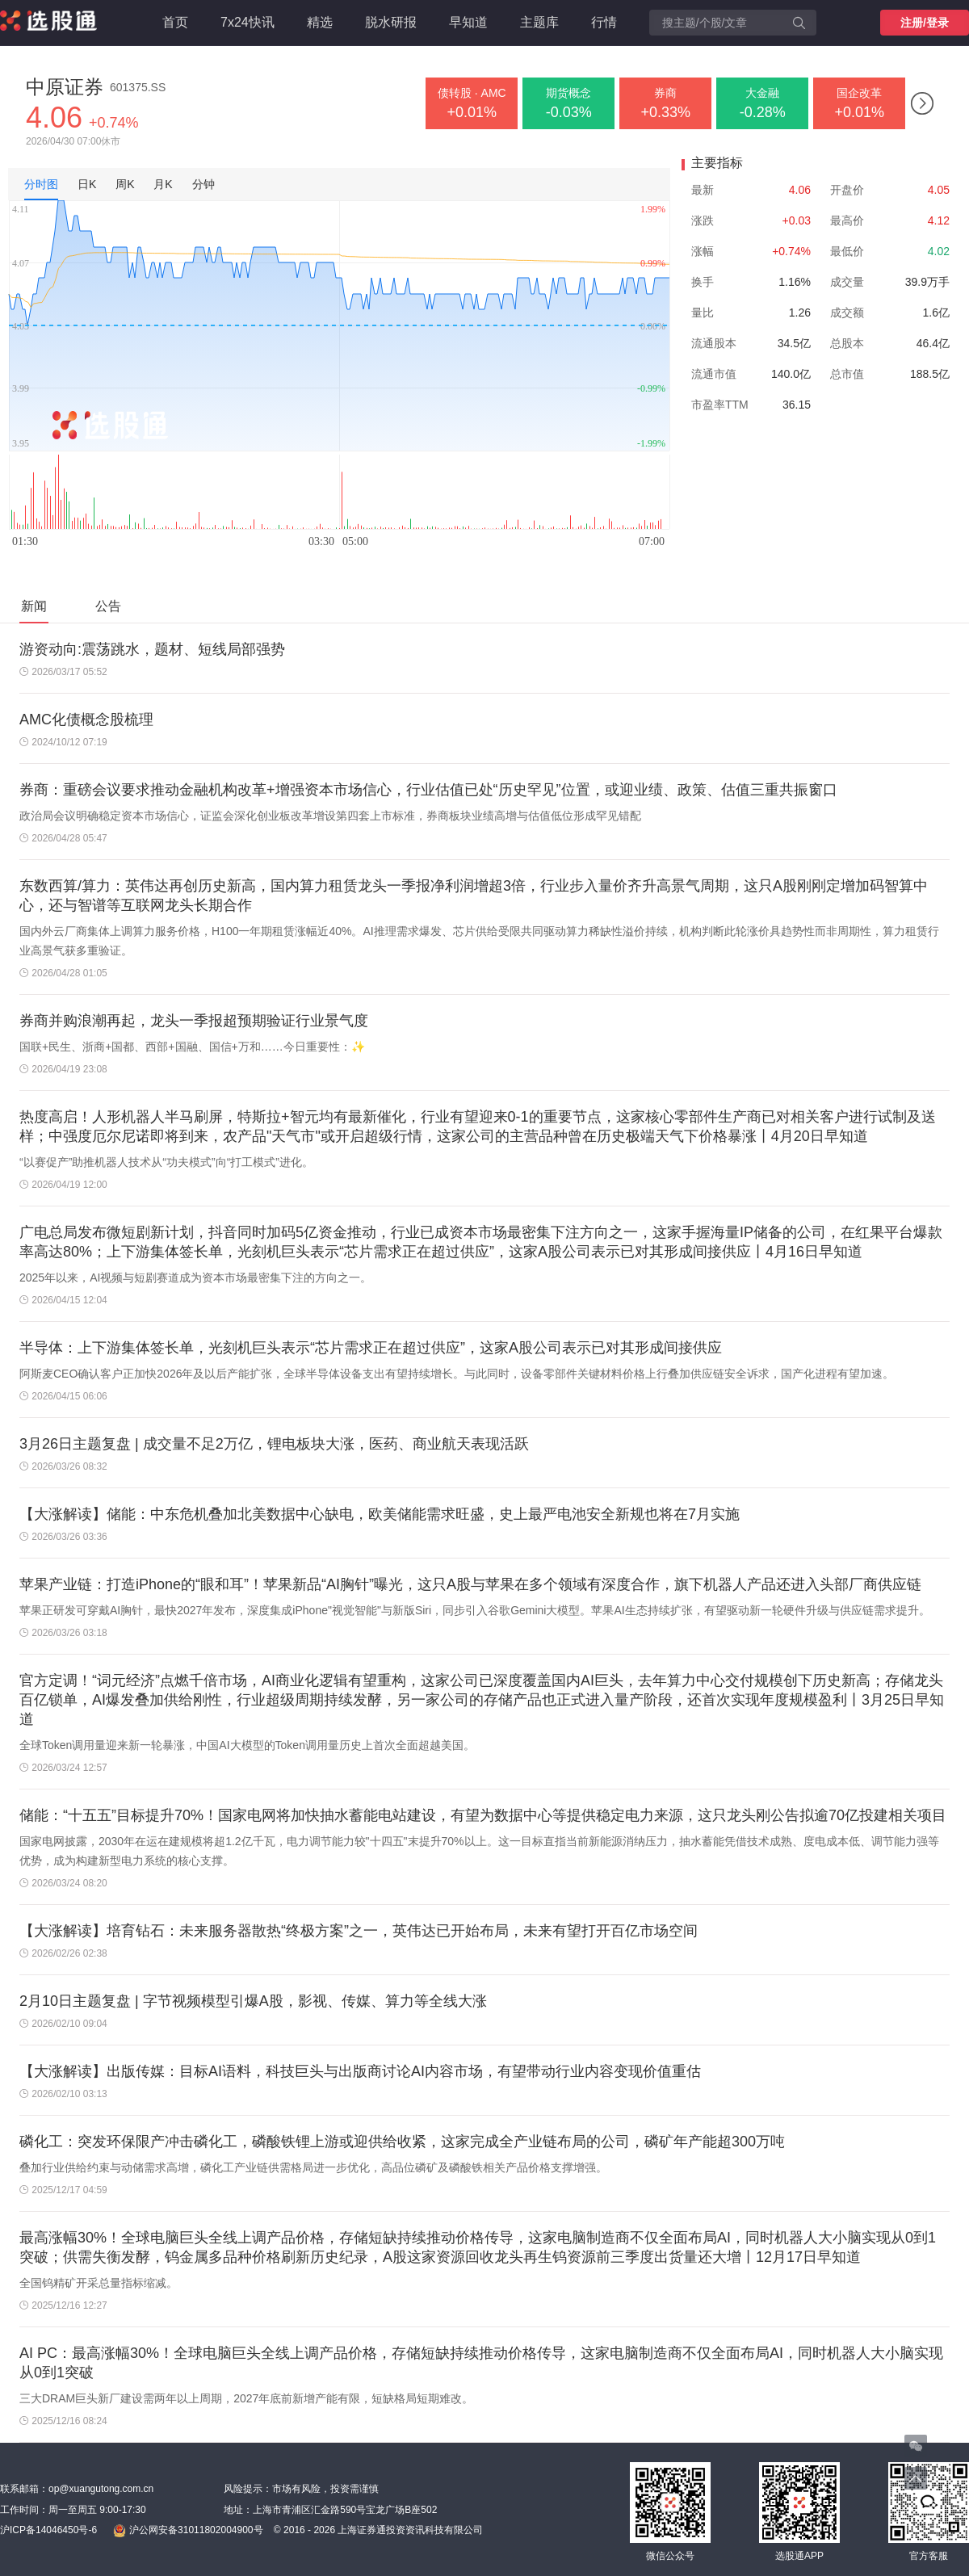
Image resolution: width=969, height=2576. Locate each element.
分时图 (41, 184)
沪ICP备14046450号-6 (48, 2530)
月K (162, 184)
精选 (320, 22)
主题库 (539, 22)
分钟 (203, 184)
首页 (175, 22)
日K (87, 184)
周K (124, 184)
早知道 (468, 22)
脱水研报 (391, 22)
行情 (604, 22)
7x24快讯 (247, 22)
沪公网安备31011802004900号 (187, 2530)
